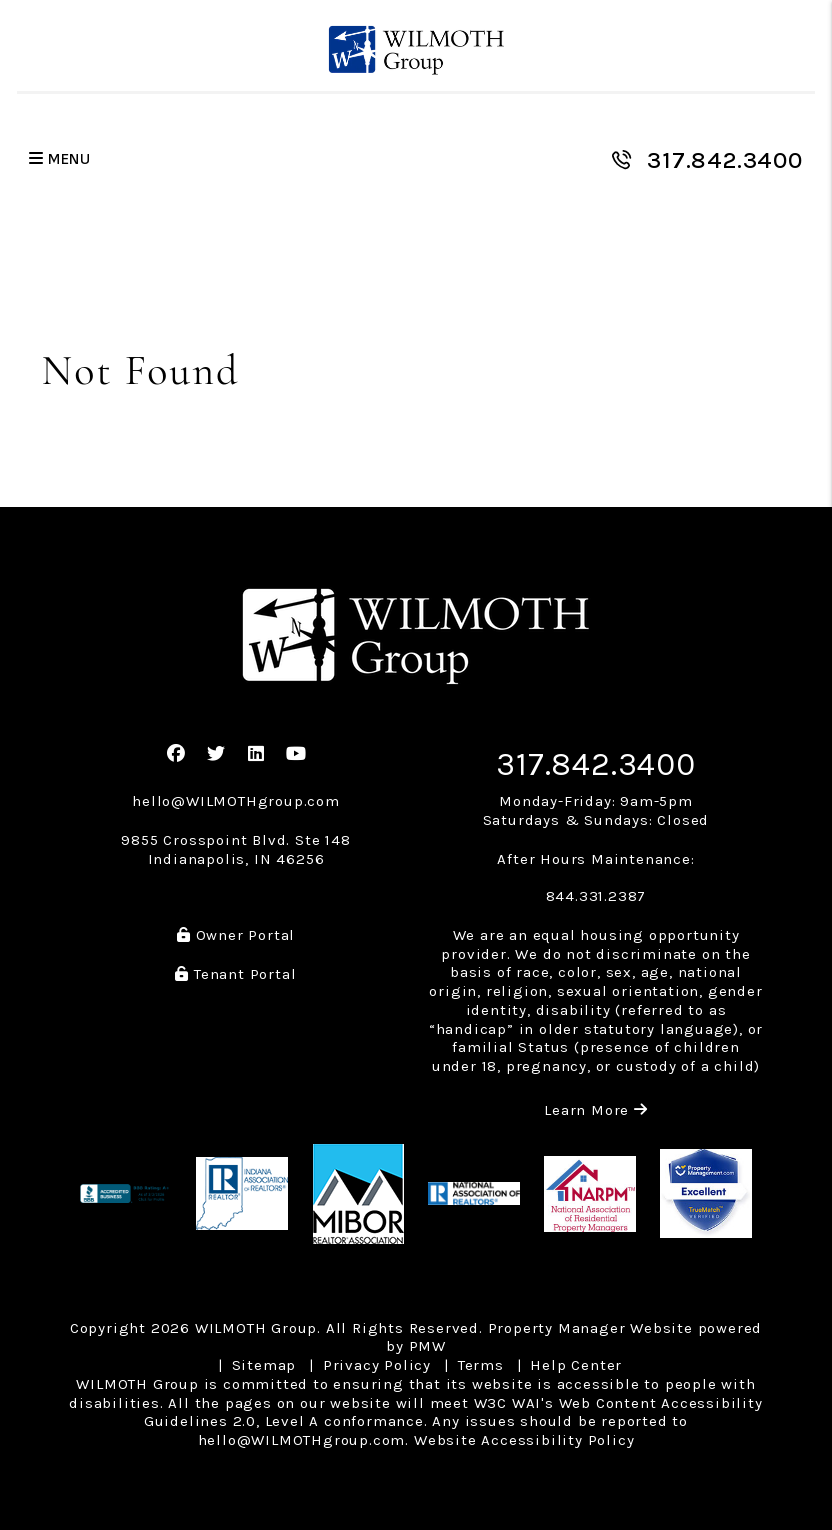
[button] (176, 754)
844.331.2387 (596, 896)
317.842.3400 (725, 160)
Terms (481, 1365)
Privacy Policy (377, 1365)
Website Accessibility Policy (524, 1440)
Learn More (596, 1110)
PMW (427, 1346)
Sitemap (264, 1365)
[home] (416, 50)
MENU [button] (60, 159)
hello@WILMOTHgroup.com (236, 801)
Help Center (576, 1365)
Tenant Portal (235, 974)
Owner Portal (236, 935)
